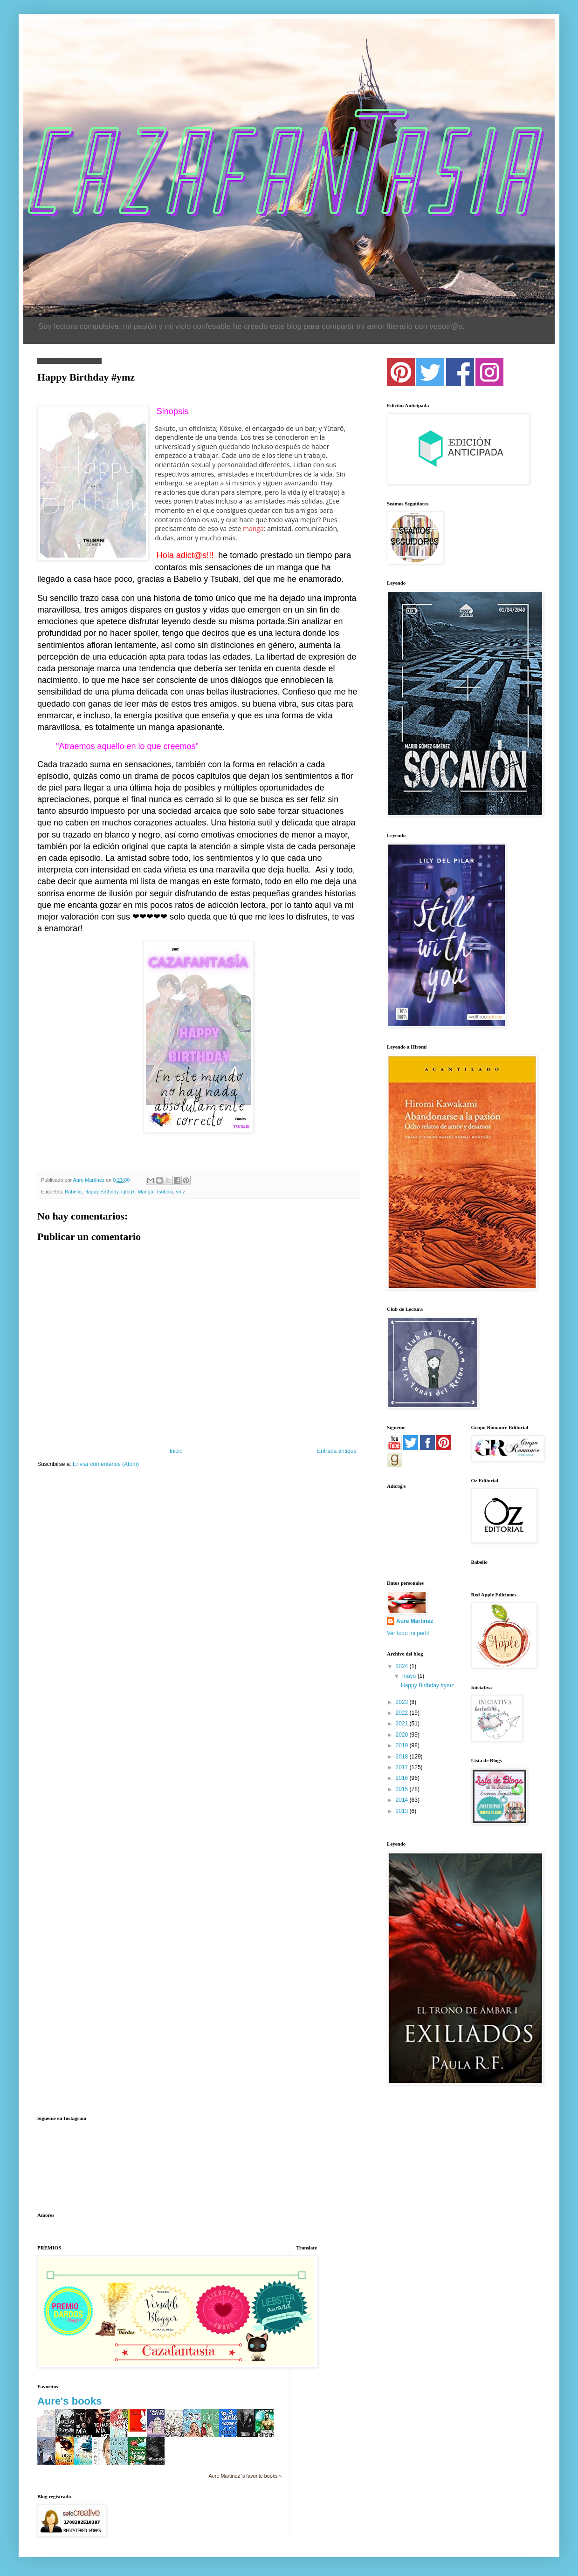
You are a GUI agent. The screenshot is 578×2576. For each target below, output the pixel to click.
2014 (403, 1800)
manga (253, 528)
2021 (403, 1723)
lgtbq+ (128, 1191)
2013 (403, 1811)
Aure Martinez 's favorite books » (245, 2476)
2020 (403, 1734)
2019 (403, 1745)
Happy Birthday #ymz (427, 1685)
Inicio (176, 1451)
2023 (403, 1702)
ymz (180, 1191)
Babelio (73, 1191)
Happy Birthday (101, 1191)
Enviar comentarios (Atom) (106, 1464)
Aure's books (69, 2401)
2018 (403, 1756)
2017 (403, 1767)
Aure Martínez (414, 1621)
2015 (403, 1789)
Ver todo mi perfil (408, 1633)
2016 (403, 1778)
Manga (145, 1191)
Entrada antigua (337, 1451)
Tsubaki (164, 1191)
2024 (403, 1666)
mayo (410, 1676)
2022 (403, 1713)
